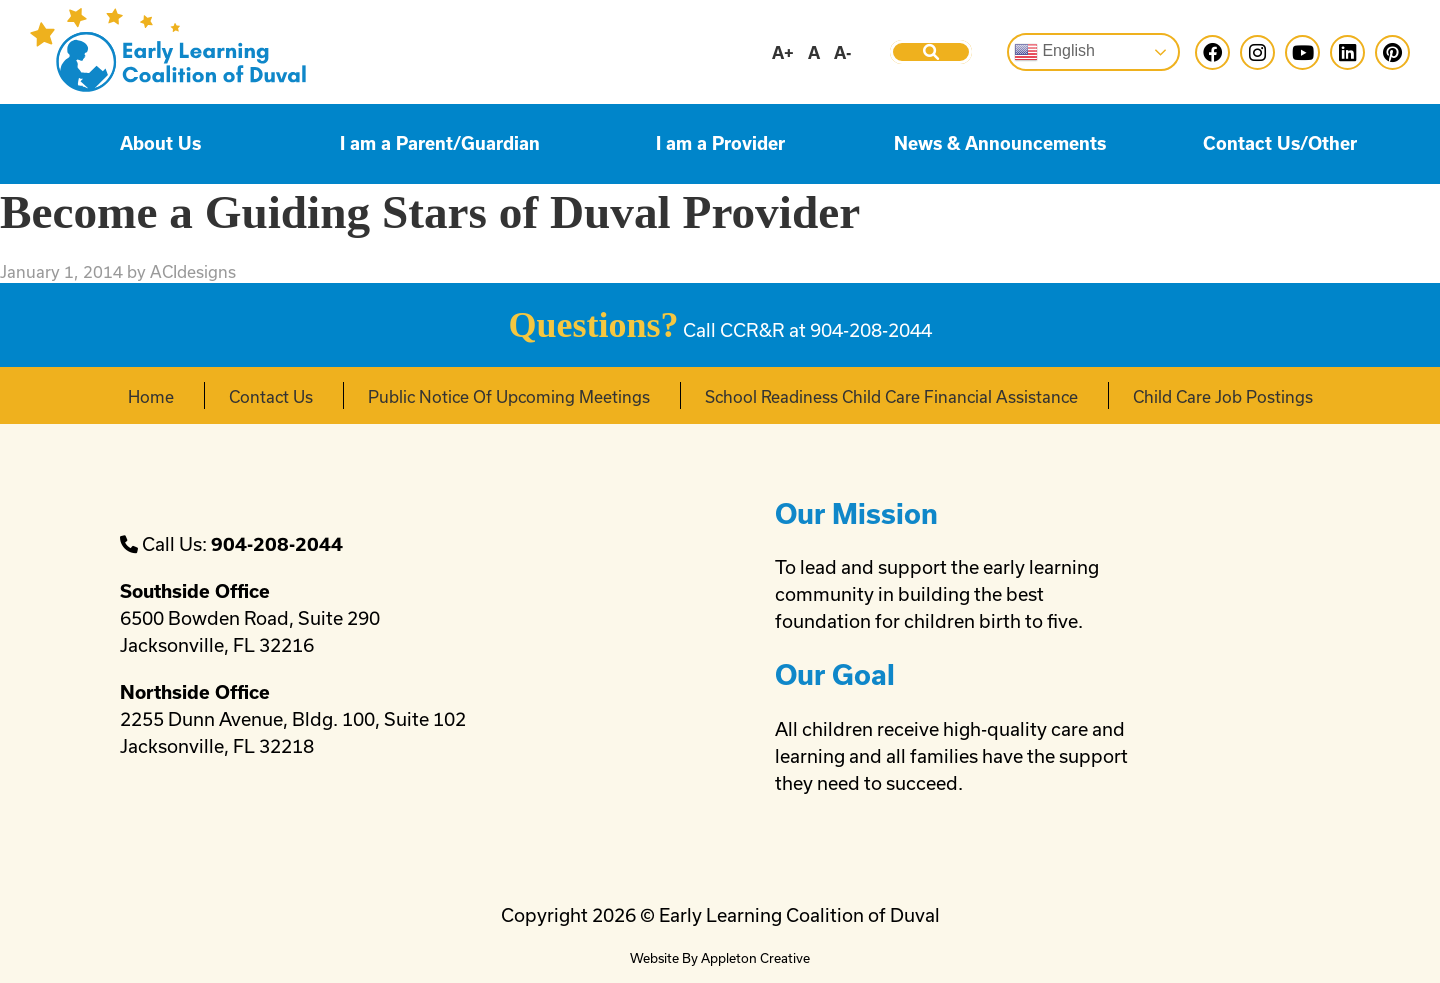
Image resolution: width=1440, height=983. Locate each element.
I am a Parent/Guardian (440, 143)
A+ (783, 53)
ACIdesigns (193, 271)
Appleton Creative (755, 958)
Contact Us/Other (1280, 143)
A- (842, 53)
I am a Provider (720, 143)
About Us (160, 143)
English (1054, 52)
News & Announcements (1000, 143)
